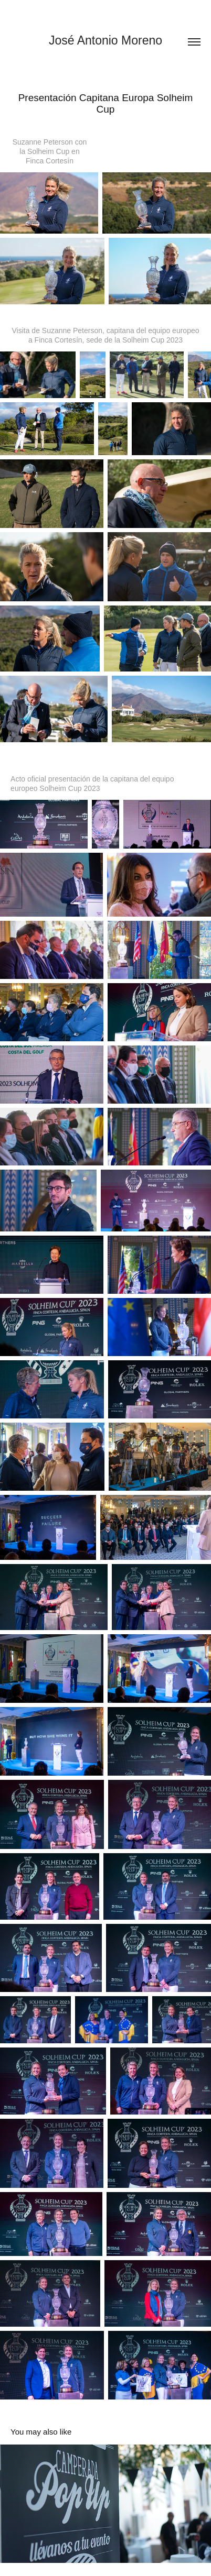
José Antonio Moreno (105, 40)
